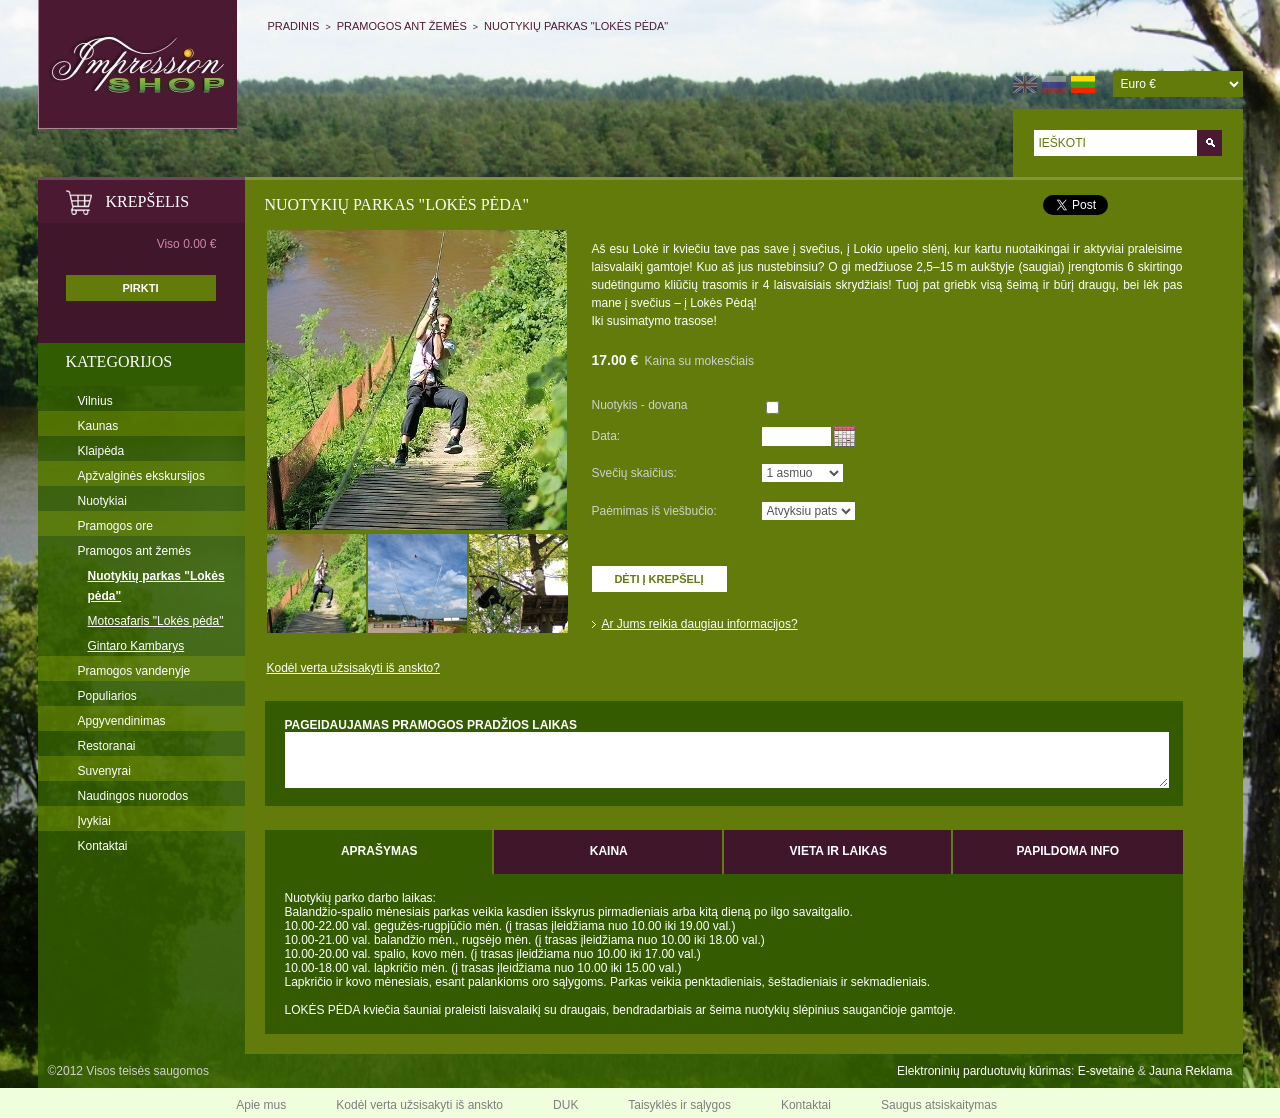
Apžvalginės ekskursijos (141, 476)
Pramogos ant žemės (402, 26)
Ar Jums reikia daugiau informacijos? (700, 624)
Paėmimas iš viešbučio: (654, 511)
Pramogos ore (115, 526)
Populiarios (107, 696)
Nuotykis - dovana (640, 405)
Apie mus (261, 1105)
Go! (1209, 143)
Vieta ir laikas (838, 851)
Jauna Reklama (1190, 1071)
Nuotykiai (102, 501)
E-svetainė (1106, 1071)
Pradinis (294, 26)
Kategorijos (119, 361)
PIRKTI (140, 288)
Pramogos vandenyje (134, 671)
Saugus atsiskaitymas (939, 1105)
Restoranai (107, 746)
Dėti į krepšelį (658, 579)
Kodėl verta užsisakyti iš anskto (419, 1105)
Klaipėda (101, 451)
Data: (606, 436)
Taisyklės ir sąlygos (679, 1105)
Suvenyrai (104, 771)
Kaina (609, 851)
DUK (565, 1105)
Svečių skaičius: (634, 473)
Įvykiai (94, 821)
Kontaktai (103, 846)
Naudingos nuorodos (133, 796)
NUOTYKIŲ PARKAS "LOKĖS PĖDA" (576, 26)
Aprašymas (379, 851)
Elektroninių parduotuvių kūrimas (984, 1071)
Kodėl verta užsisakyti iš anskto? (353, 668)
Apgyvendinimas (122, 721)
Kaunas (98, 426)
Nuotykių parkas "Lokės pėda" (156, 586)
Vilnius (95, 401)
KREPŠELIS (148, 201)
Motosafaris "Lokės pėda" (156, 621)
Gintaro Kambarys (136, 646)
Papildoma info (1067, 851)
